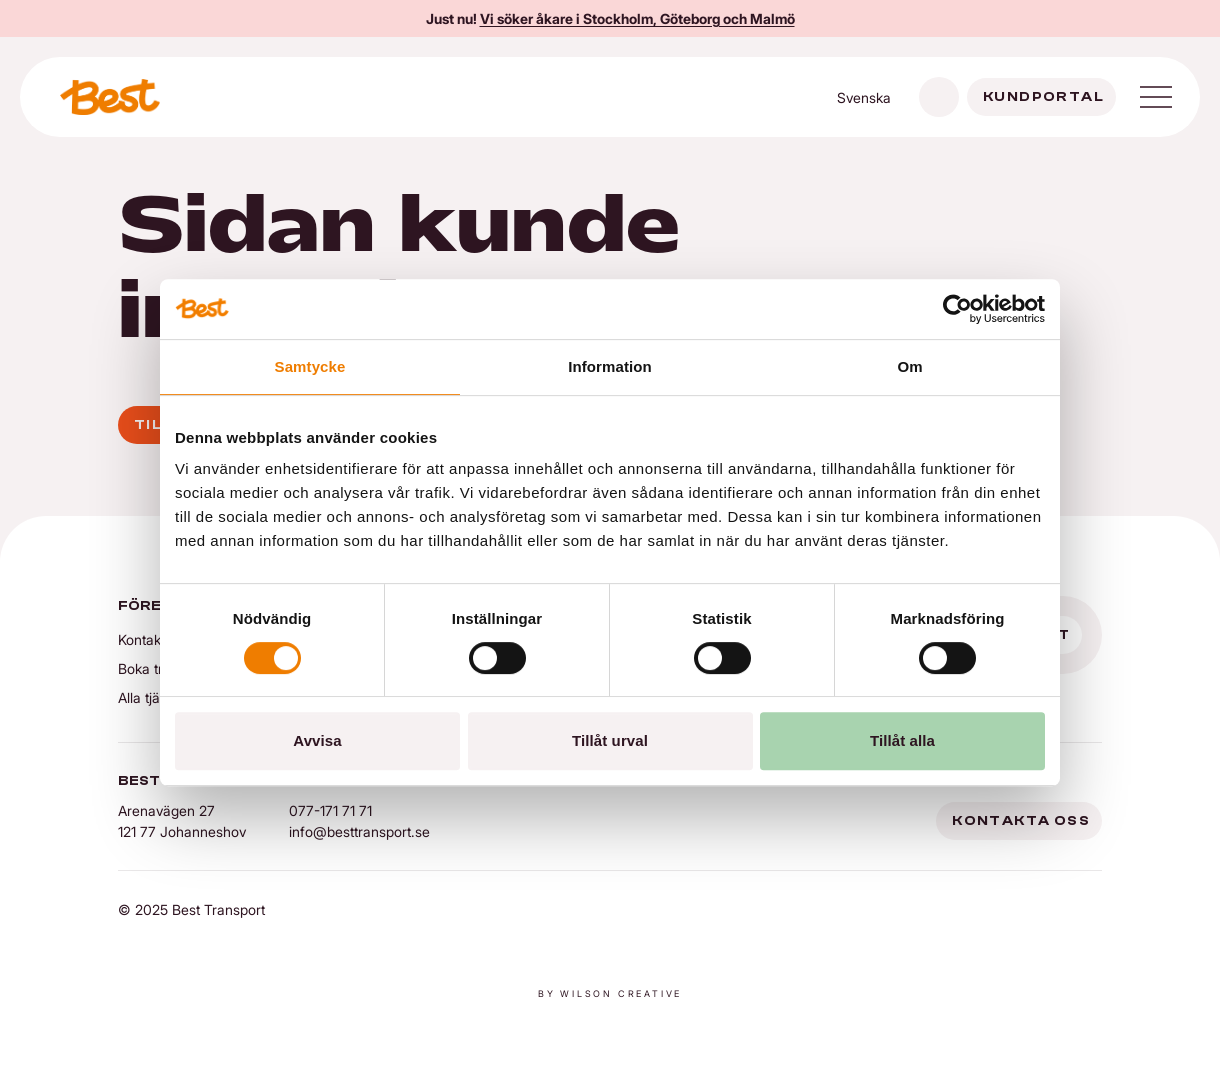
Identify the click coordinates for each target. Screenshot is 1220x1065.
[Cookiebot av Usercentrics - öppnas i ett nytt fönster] (957, 309)
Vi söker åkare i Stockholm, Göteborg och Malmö (637, 18)
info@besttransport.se (359, 831)
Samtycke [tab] (310, 366)
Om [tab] (909, 366)
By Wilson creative (610, 993)
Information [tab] (610, 366)
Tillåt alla (902, 740)
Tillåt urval (610, 740)
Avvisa (317, 740)
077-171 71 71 (330, 810)
